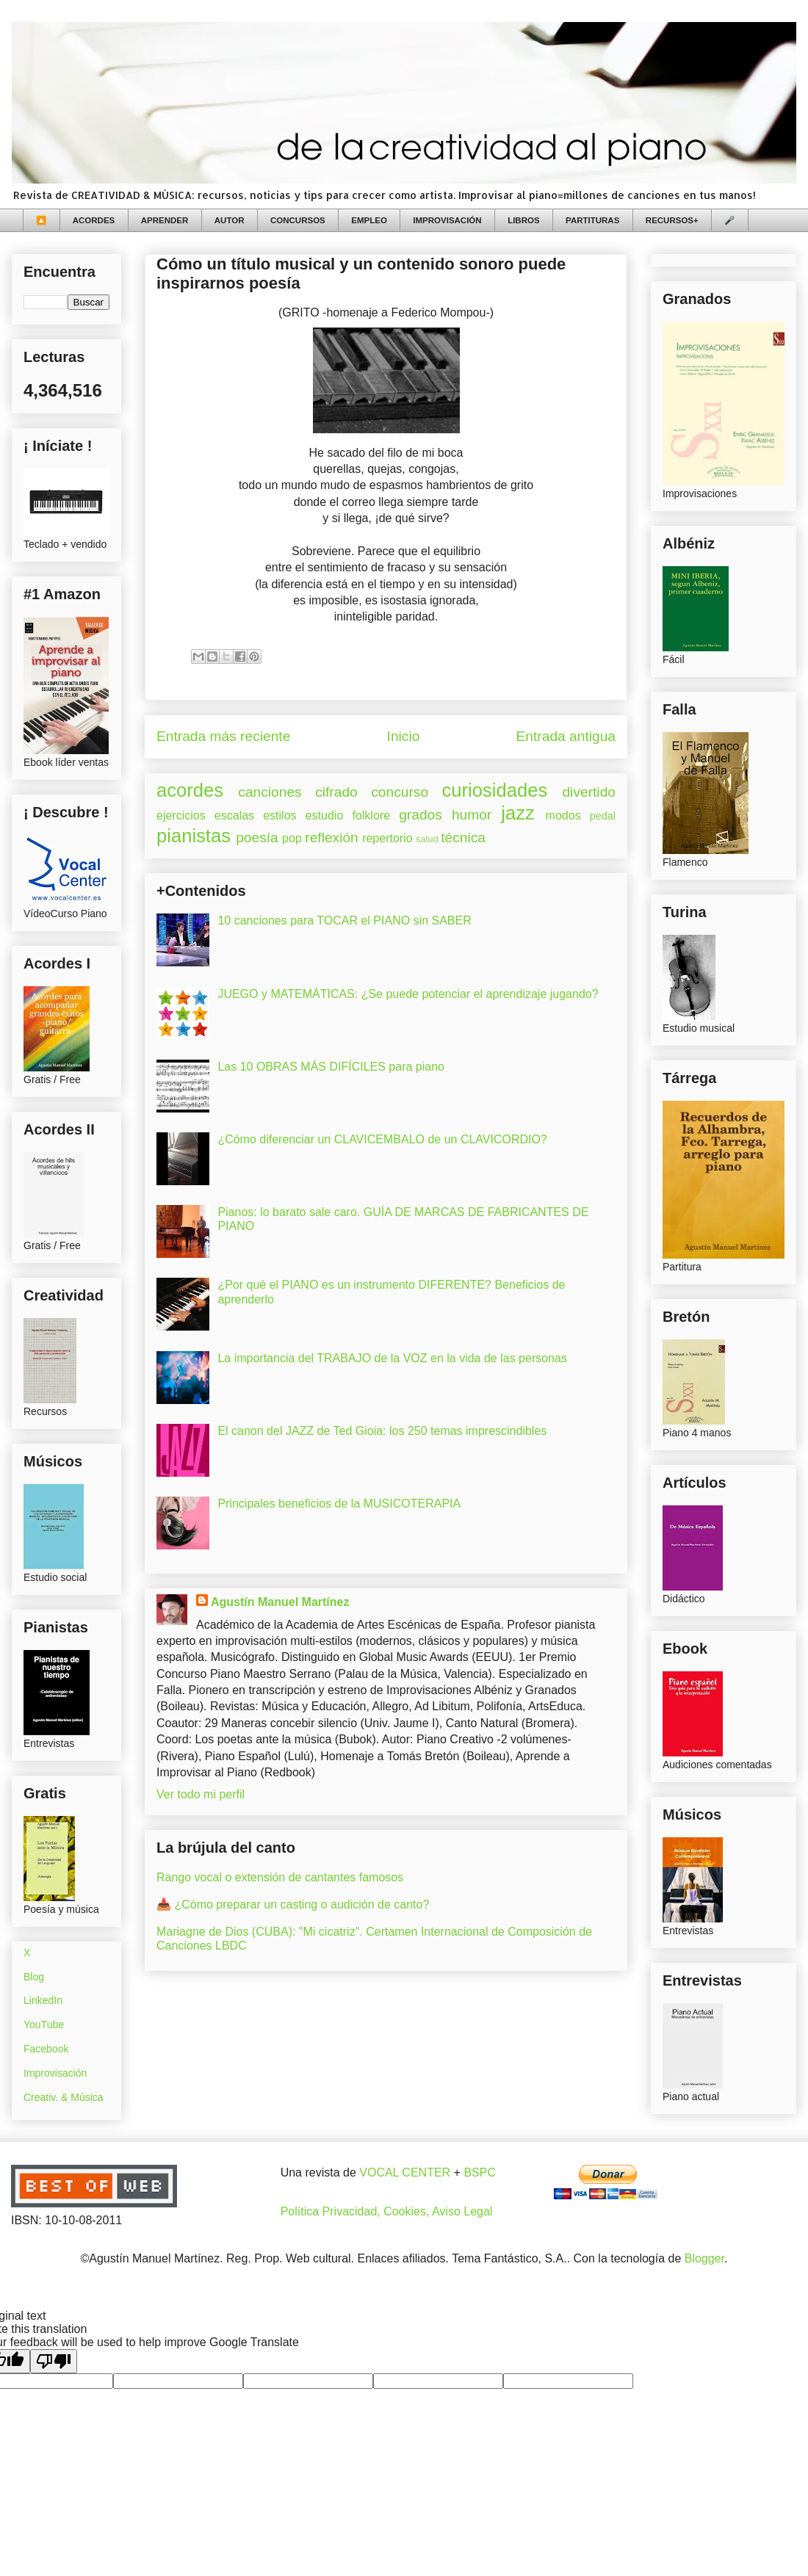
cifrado (336, 792)
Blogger (704, 2258)
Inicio (403, 736)
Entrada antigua (566, 736)
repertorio (387, 838)
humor (471, 814)
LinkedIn (43, 2000)
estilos (279, 815)
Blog (34, 1977)
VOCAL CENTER (404, 2172)
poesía (257, 837)
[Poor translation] (53, 2361)
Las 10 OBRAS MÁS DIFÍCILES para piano (330, 1066)
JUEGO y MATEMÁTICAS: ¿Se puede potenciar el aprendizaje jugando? (407, 994)
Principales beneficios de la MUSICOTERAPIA (339, 1503)
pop (292, 838)
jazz (518, 813)
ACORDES (94, 220)
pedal (603, 816)
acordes (189, 790)
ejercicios (181, 815)
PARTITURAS (592, 220)
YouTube (44, 2024)
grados (420, 814)
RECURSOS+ (672, 220)
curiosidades (495, 790)
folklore (371, 815)
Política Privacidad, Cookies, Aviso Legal (387, 2211)
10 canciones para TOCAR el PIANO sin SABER (344, 920)
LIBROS (523, 220)
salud (427, 838)
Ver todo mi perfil (200, 1794)
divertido (589, 792)
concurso (399, 792)
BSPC (479, 2172)
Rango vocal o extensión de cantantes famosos (279, 1877)
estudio (325, 815)
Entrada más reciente (223, 736)
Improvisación (55, 2073)
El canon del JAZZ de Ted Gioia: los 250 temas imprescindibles (382, 1431)
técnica (463, 837)
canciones (269, 792)
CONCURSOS (297, 220)
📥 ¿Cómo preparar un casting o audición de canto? (292, 1904)
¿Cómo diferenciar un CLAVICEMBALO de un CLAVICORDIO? (382, 1139)
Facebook (46, 2049)
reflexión (331, 837)
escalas (234, 815)
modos (563, 815)
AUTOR (229, 220)
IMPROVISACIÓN (447, 220)
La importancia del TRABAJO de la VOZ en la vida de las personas (392, 1358)
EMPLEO (369, 220)
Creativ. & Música (64, 2097)
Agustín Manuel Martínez (280, 1602)
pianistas (193, 835)
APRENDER (165, 220)
